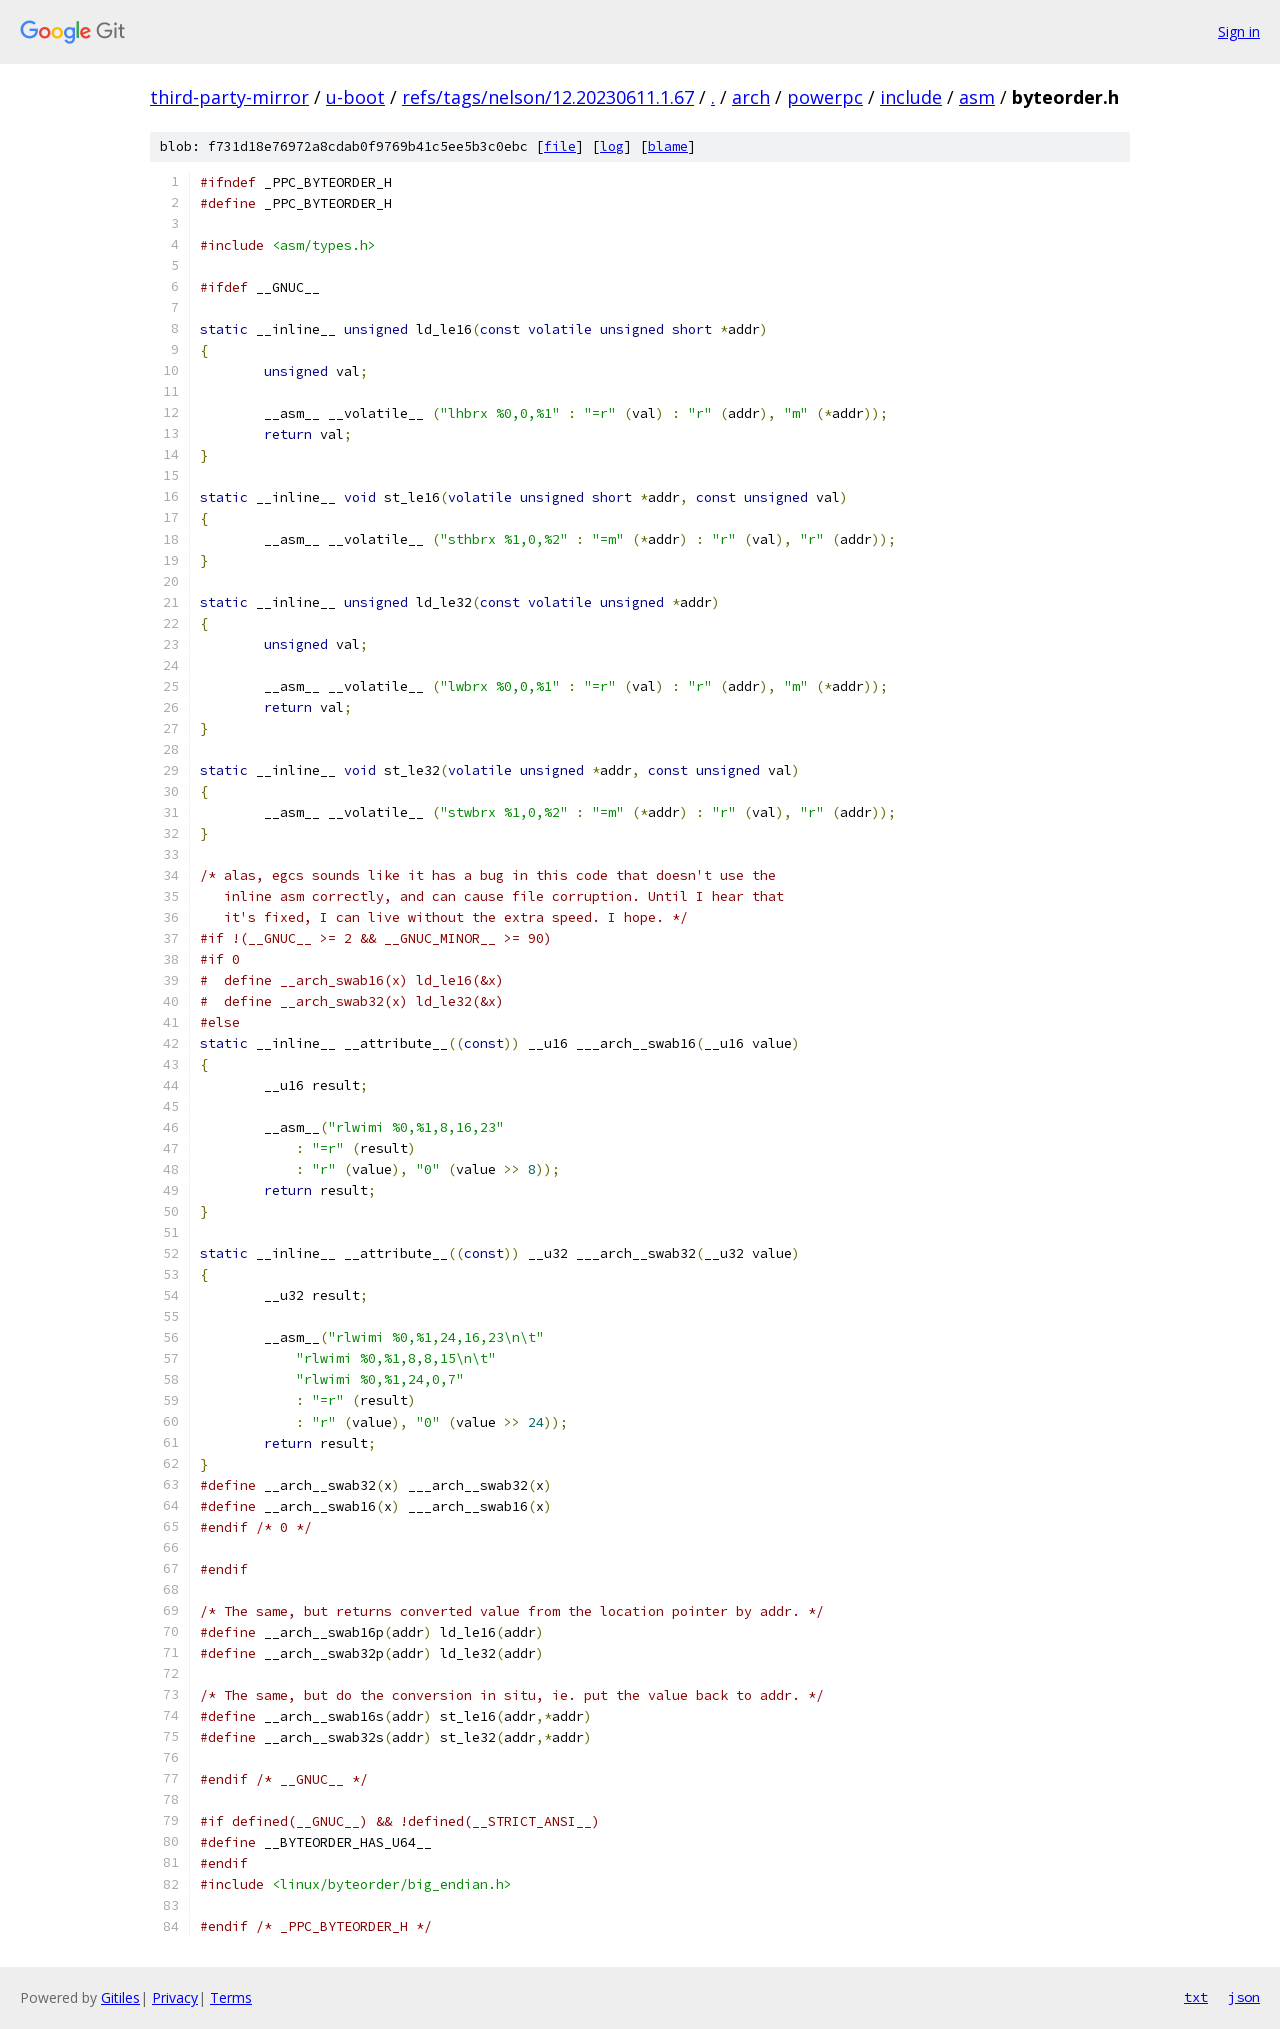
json (1244, 1997)
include (911, 97)
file (560, 146)
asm (977, 97)
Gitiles (120, 1997)
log (612, 146)
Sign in (1239, 31)
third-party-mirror (229, 97)
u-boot (355, 97)
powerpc (825, 97)
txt (1196, 1997)
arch (751, 97)
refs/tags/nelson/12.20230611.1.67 (548, 97)
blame (668, 146)
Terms (231, 1997)
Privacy (175, 1997)
